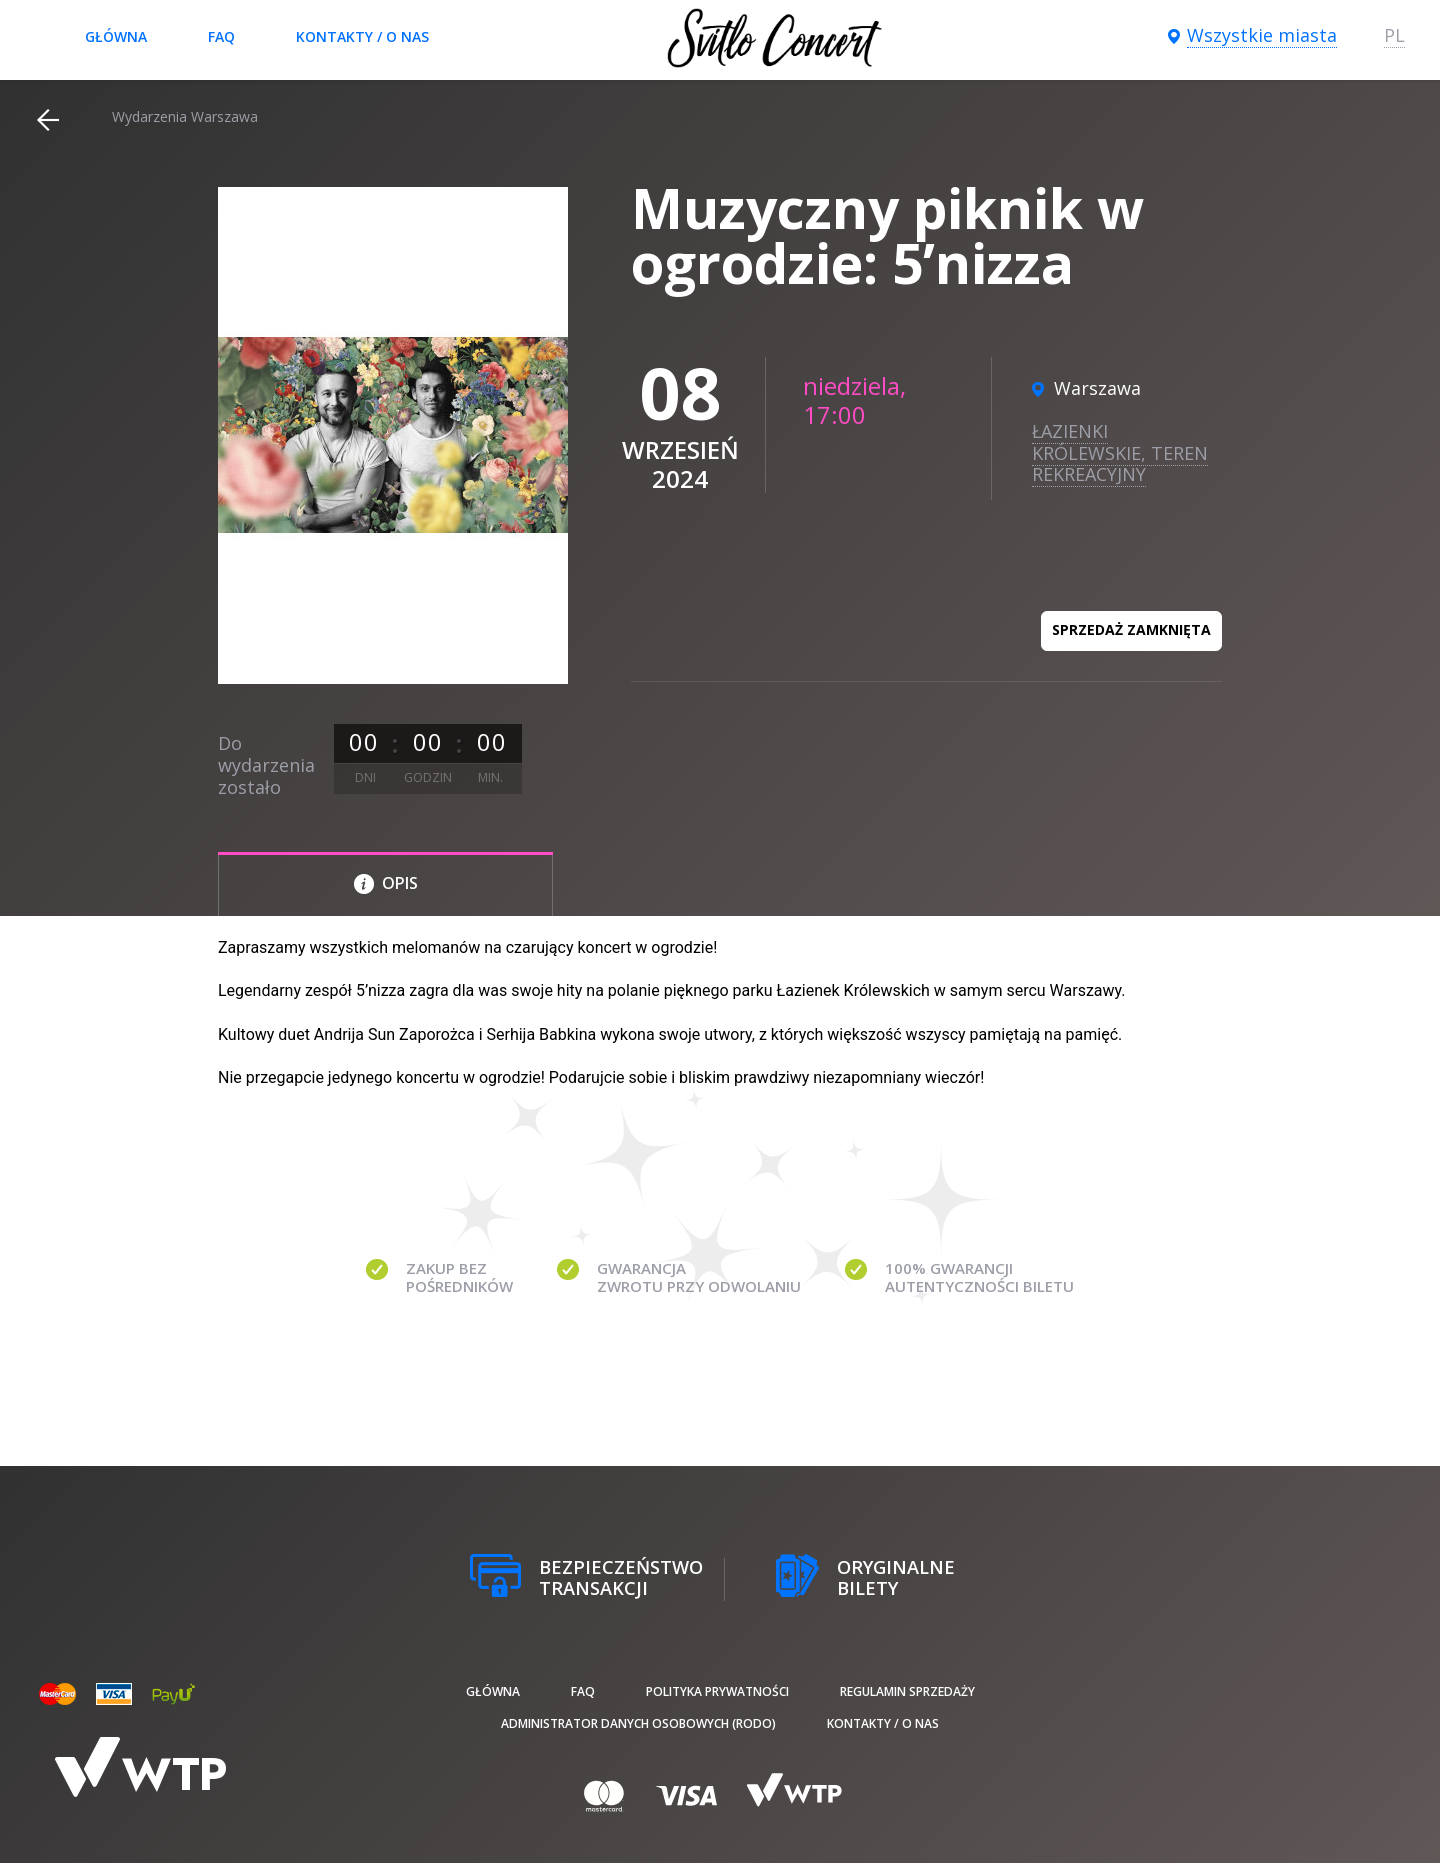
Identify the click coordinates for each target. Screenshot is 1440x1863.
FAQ (221, 36)
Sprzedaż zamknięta (1131, 629)
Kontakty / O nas (362, 36)
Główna (116, 36)
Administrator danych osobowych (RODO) (638, 1723)
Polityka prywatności (717, 1691)
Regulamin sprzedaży (907, 1691)
